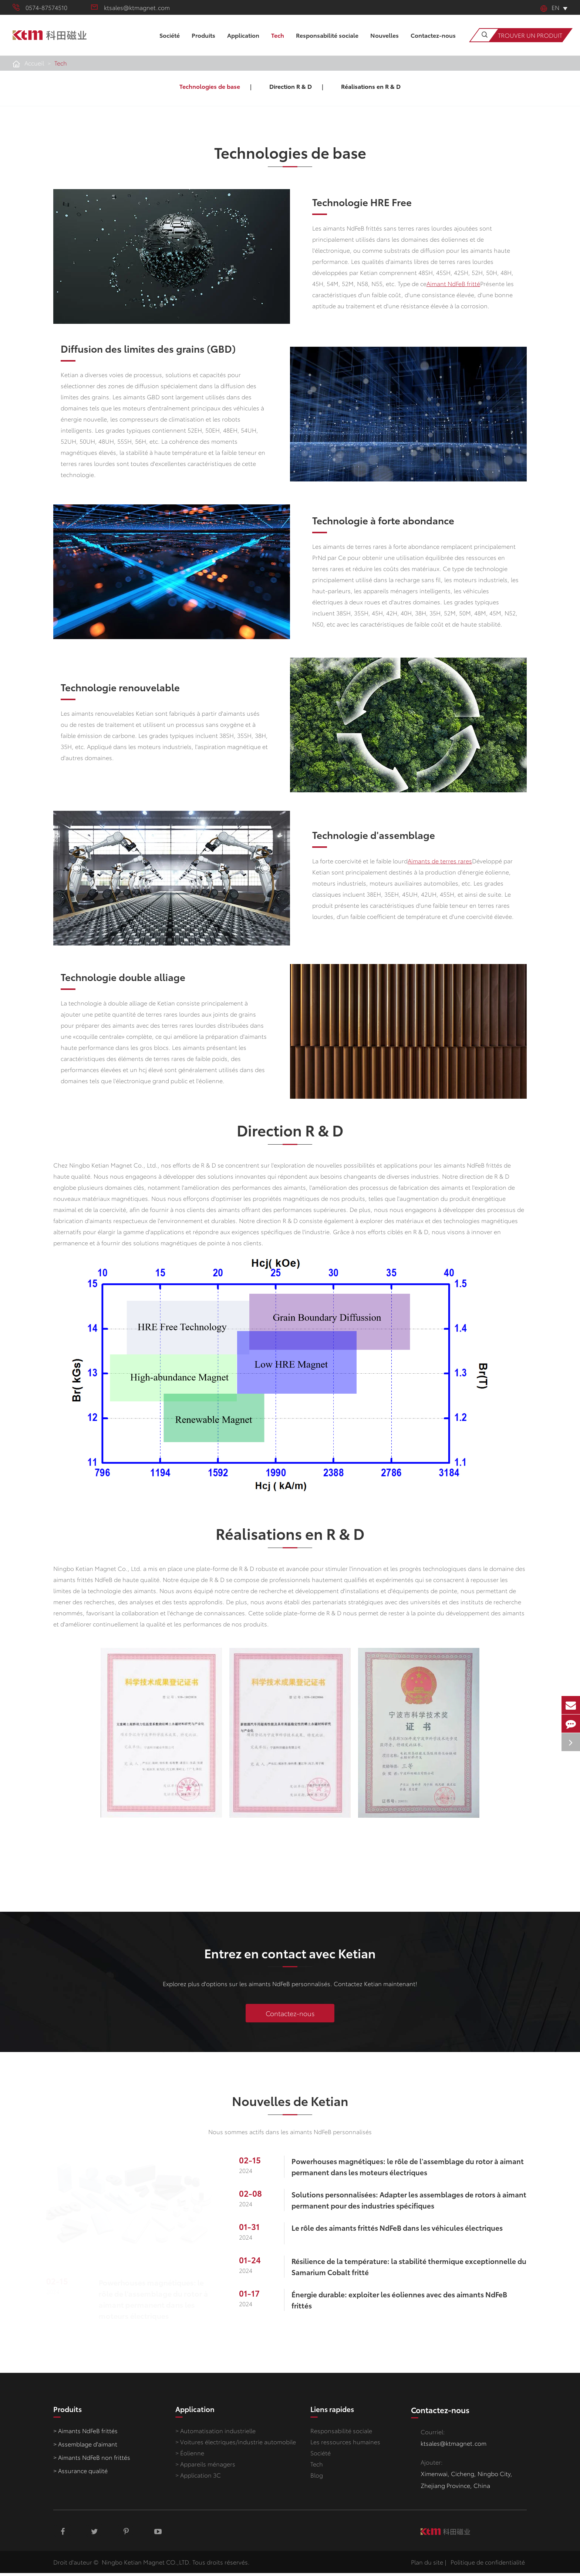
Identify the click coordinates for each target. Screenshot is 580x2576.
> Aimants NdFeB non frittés (91, 2462)
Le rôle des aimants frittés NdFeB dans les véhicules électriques (405, 2231)
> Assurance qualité (80, 2476)
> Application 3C (198, 2480)
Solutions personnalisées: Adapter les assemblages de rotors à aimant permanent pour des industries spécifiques (405, 2203)
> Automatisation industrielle (215, 2436)
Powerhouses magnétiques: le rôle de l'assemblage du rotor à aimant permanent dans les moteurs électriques (157, 2302)
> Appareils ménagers (205, 2469)
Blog (316, 2480)
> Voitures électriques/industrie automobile (235, 2447)
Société (169, 43)
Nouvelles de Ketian (290, 2107)
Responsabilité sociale (327, 43)
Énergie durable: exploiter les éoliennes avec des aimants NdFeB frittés (407, 2303)
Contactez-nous (433, 43)
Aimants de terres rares (445, 860)
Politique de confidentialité (488, 2564)
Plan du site (427, 2564)
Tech (277, 43)
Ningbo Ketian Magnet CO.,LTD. (146, 2564)
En (549, 7)
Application (243, 43)
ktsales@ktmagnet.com (130, 7)
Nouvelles (384, 43)
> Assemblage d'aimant (85, 2449)
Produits (203, 43)
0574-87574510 (40, 7)
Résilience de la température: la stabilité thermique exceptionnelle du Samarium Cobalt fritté (410, 2270)
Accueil (34, 62)
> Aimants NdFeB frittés (85, 2436)
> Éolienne (189, 2458)
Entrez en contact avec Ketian (290, 1957)
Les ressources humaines (345, 2447)
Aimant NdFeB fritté (453, 283)
